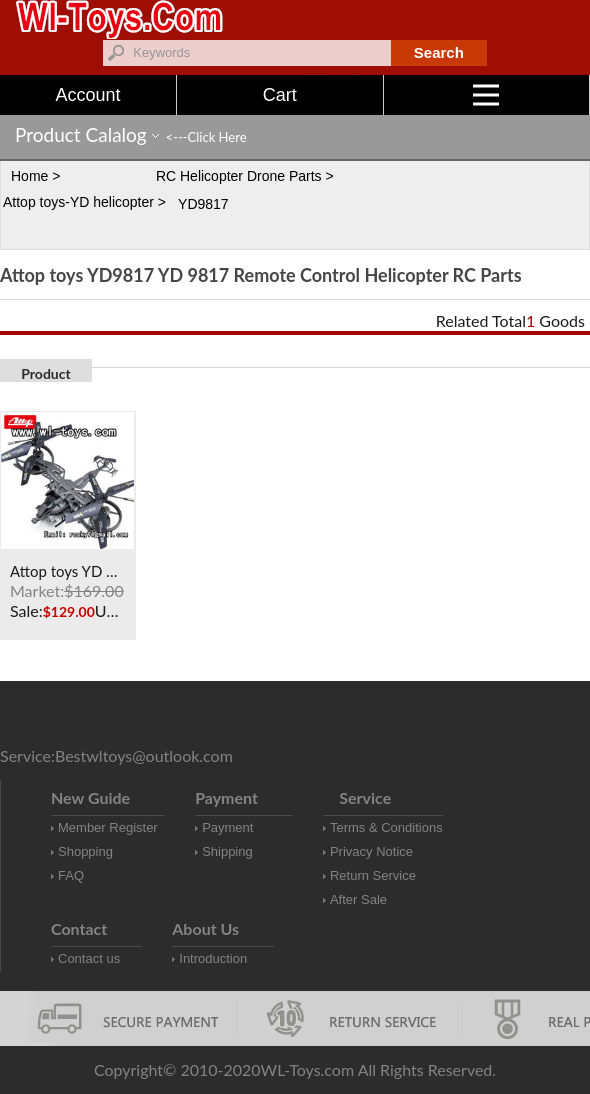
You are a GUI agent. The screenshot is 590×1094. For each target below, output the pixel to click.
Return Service (373, 875)
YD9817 (203, 204)
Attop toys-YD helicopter (78, 202)
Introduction (213, 958)
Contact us (89, 958)
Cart (280, 95)
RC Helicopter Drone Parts (239, 176)
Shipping (227, 851)
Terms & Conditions (386, 827)
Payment (227, 827)
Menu (531, 95)
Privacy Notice (371, 851)
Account (87, 95)
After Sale (358, 899)
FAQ (71, 875)
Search (439, 52)
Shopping (85, 851)
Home (29, 176)
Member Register (108, 827)
